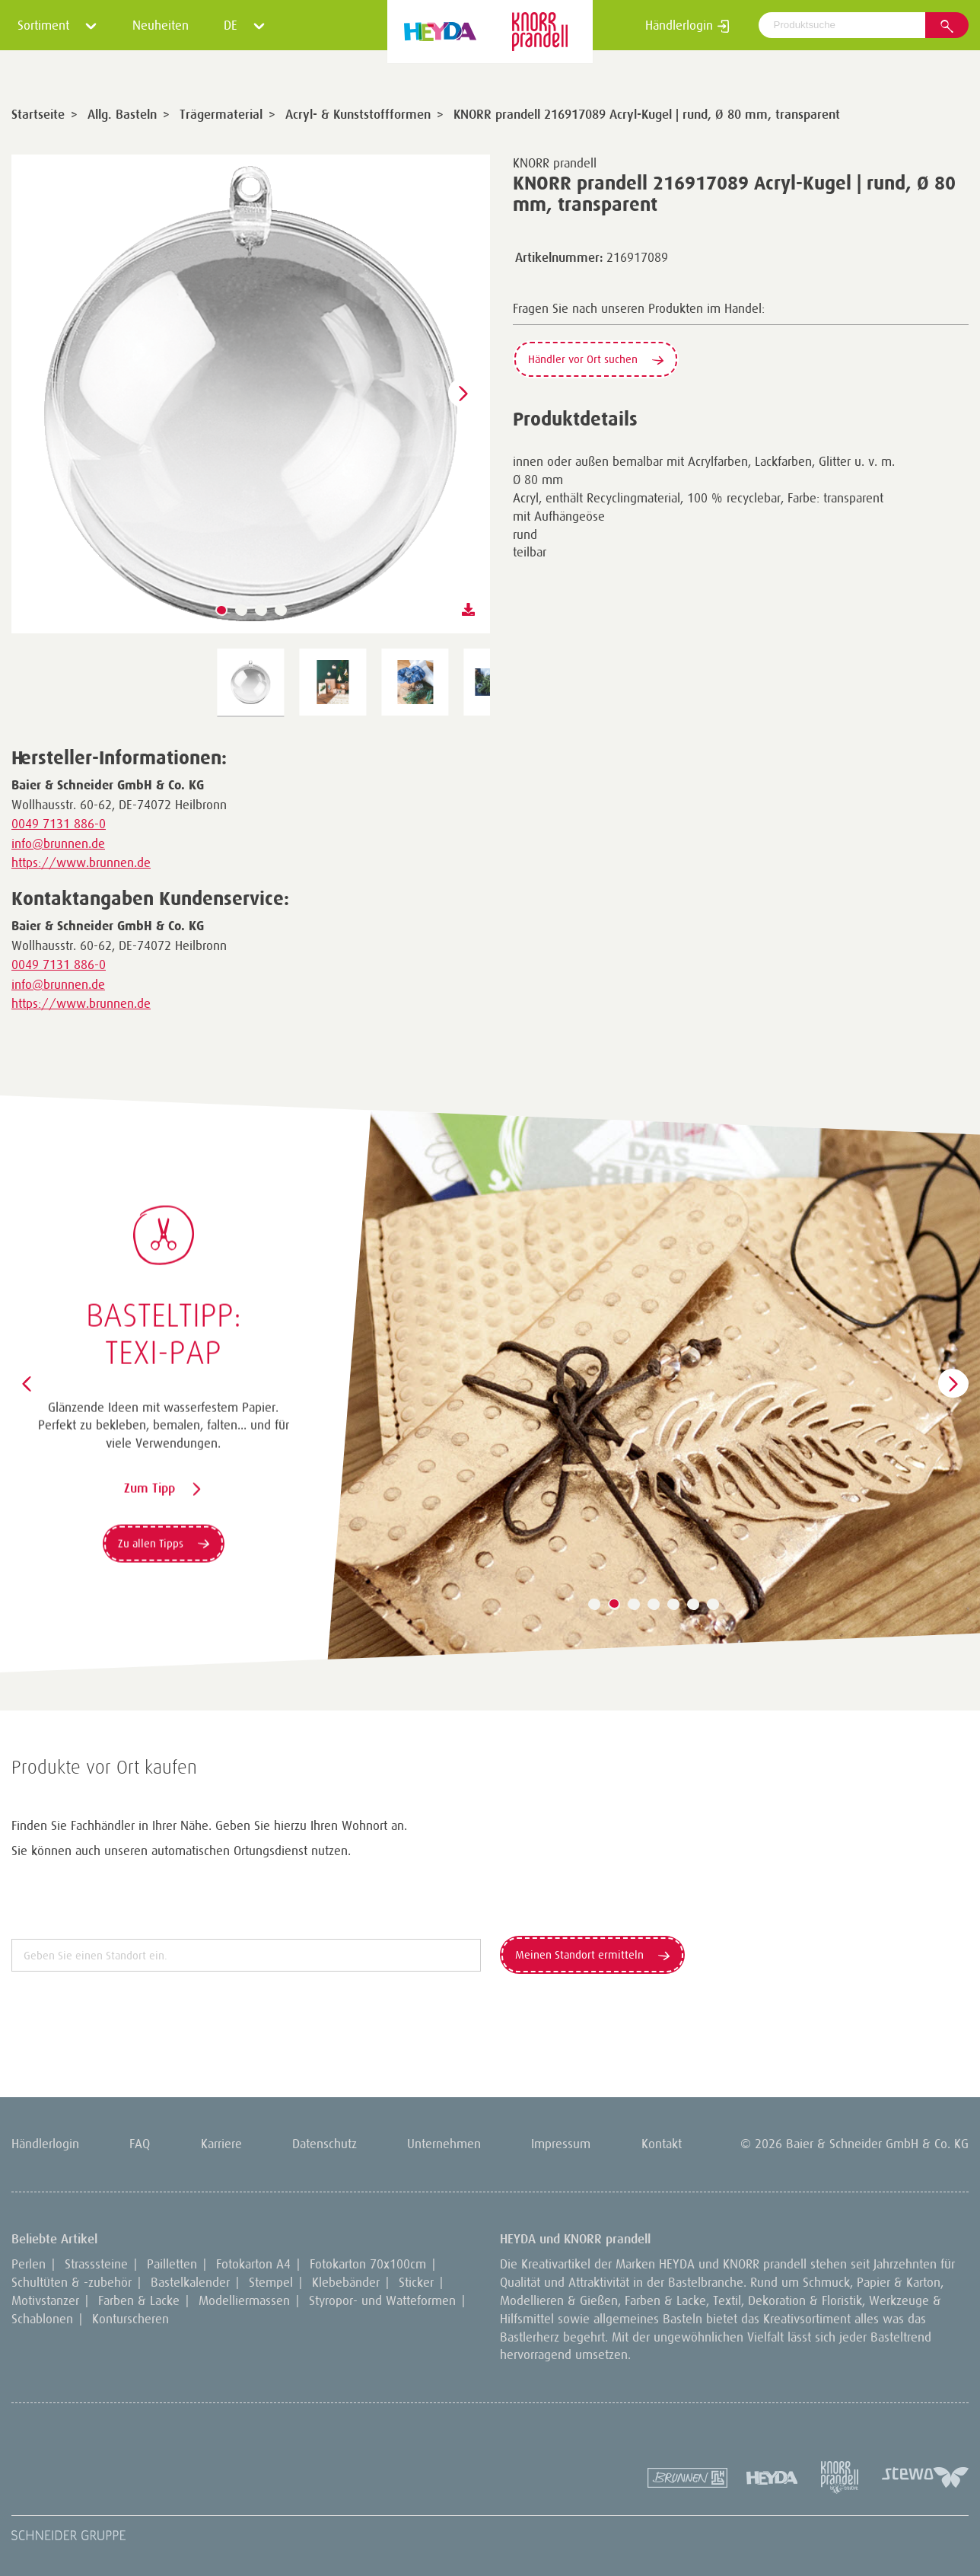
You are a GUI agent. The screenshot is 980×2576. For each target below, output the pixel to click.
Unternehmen (444, 2143)
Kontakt (661, 2143)
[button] (221, 610)
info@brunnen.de (58, 843)
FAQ (139, 2143)
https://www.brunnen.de (81, 862)
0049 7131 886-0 (58, 823)
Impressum (560, 2143)
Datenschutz (324, 2143)
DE (245, 25)
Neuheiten (160, 25)
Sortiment (57, 25)
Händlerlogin (687, 25)
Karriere (221, 2143)
